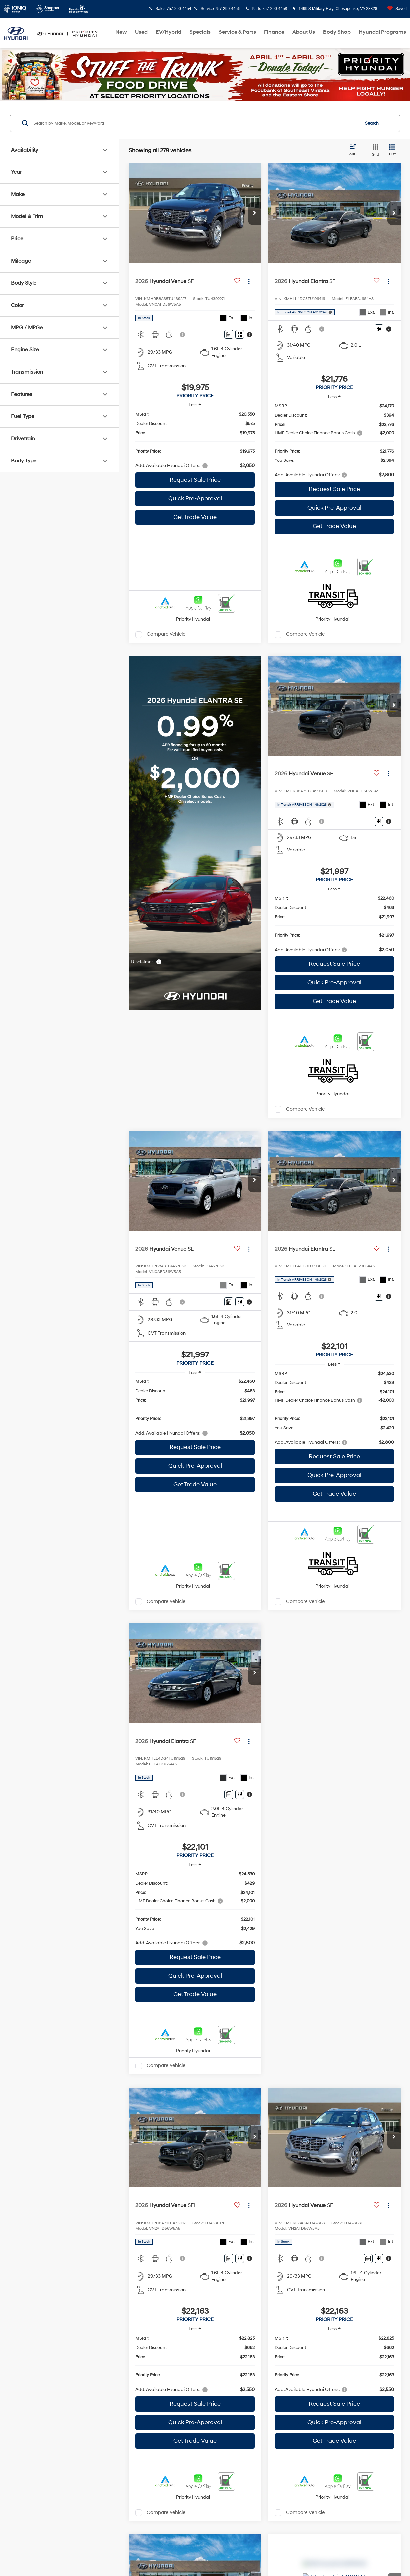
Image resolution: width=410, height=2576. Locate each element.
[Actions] (249, 281)
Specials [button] (200, 32)
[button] (254, 213)
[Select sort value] (355, 150)
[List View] (392, 150)
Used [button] (141, 32)
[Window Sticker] (239, 334)
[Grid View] (374, 150)
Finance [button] (274, 32)
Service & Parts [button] (237, 32)
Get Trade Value (195, 517)
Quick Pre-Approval (195, 498)
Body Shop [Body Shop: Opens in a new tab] (337, 32)
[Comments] (228, 334)
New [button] (121, 32)
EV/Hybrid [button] (168, 32)
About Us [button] (303, 32)
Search (372, 123)
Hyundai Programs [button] (382, 32)
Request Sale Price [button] (195, 480)
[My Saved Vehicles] (395, 9)
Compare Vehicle (166, 634)
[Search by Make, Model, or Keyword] (195, 123)
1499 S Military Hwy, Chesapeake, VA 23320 (335, 8)
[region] (195, 440)
